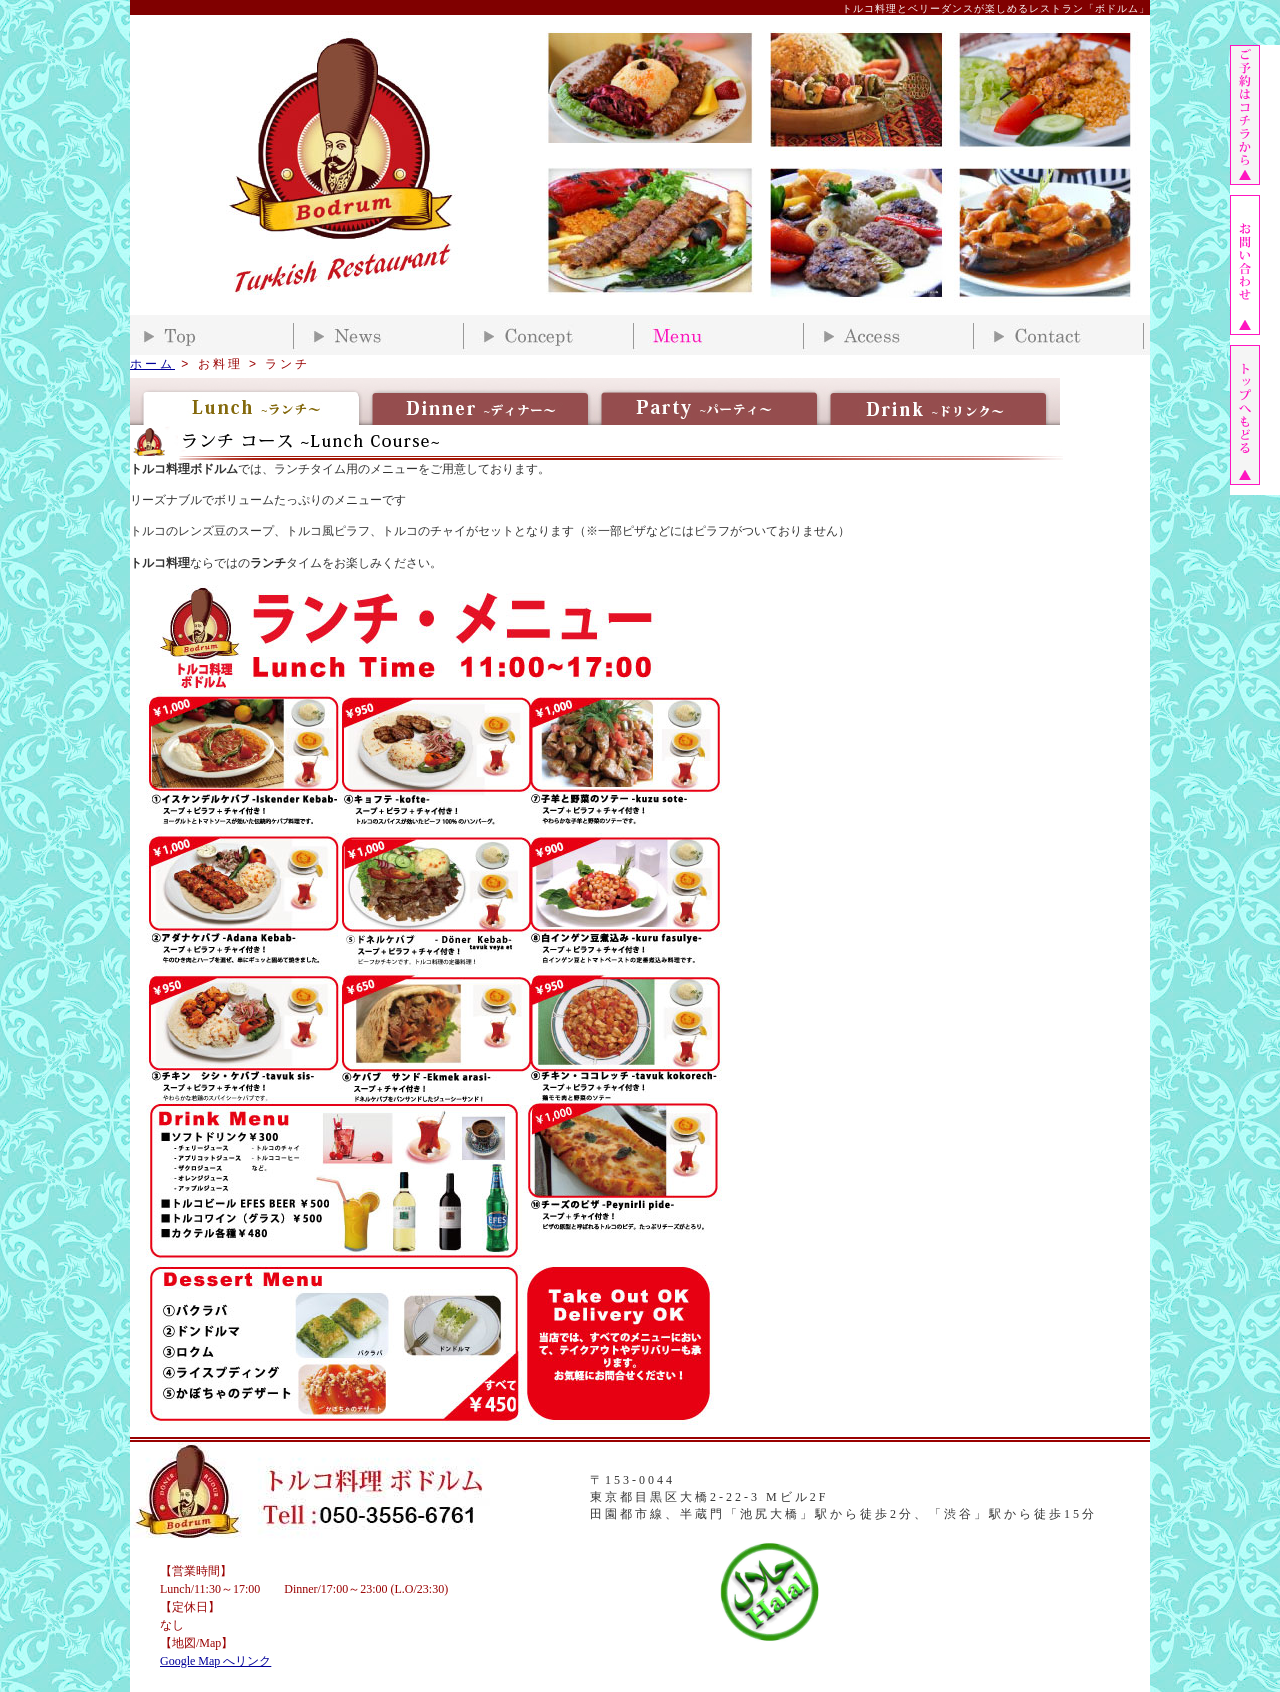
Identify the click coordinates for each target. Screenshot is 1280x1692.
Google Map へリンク (215, 1661)
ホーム (152, 364)
